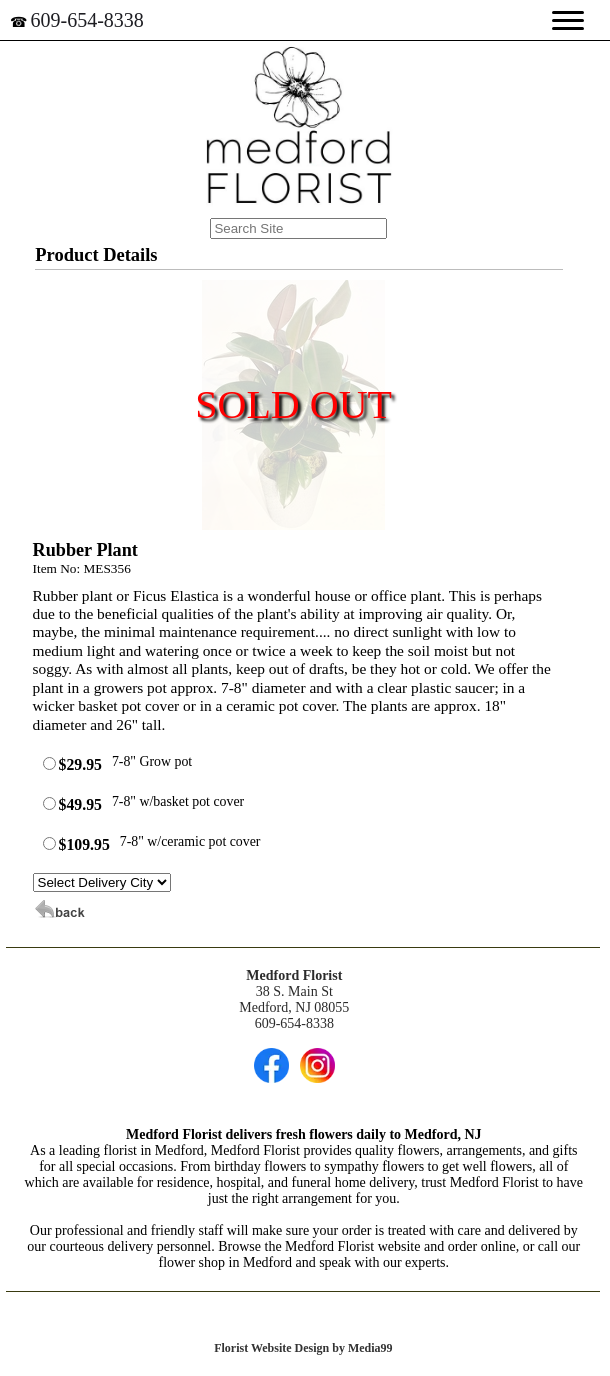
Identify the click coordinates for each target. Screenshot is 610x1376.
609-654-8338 (87, 20)
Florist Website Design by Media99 (303, 1348)
